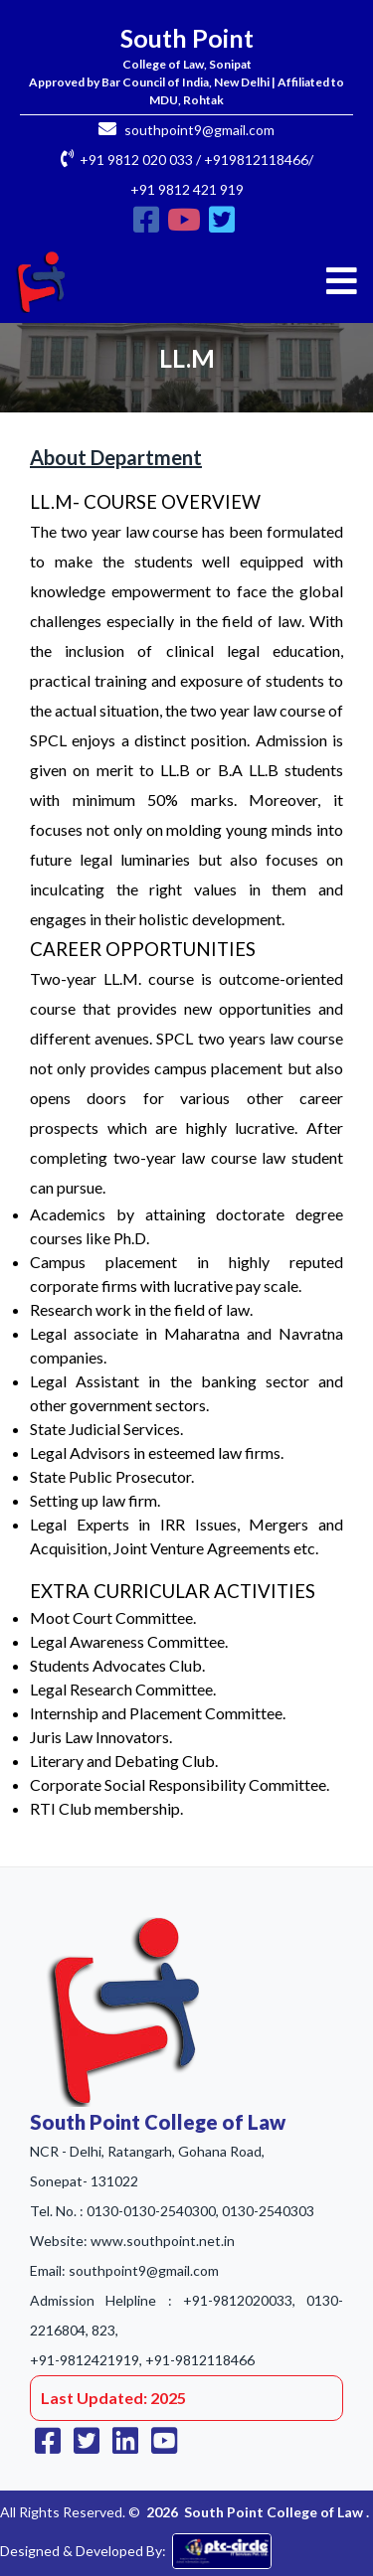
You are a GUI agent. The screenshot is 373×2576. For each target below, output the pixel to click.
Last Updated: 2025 (113, 2397)
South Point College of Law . (276, 2511)
